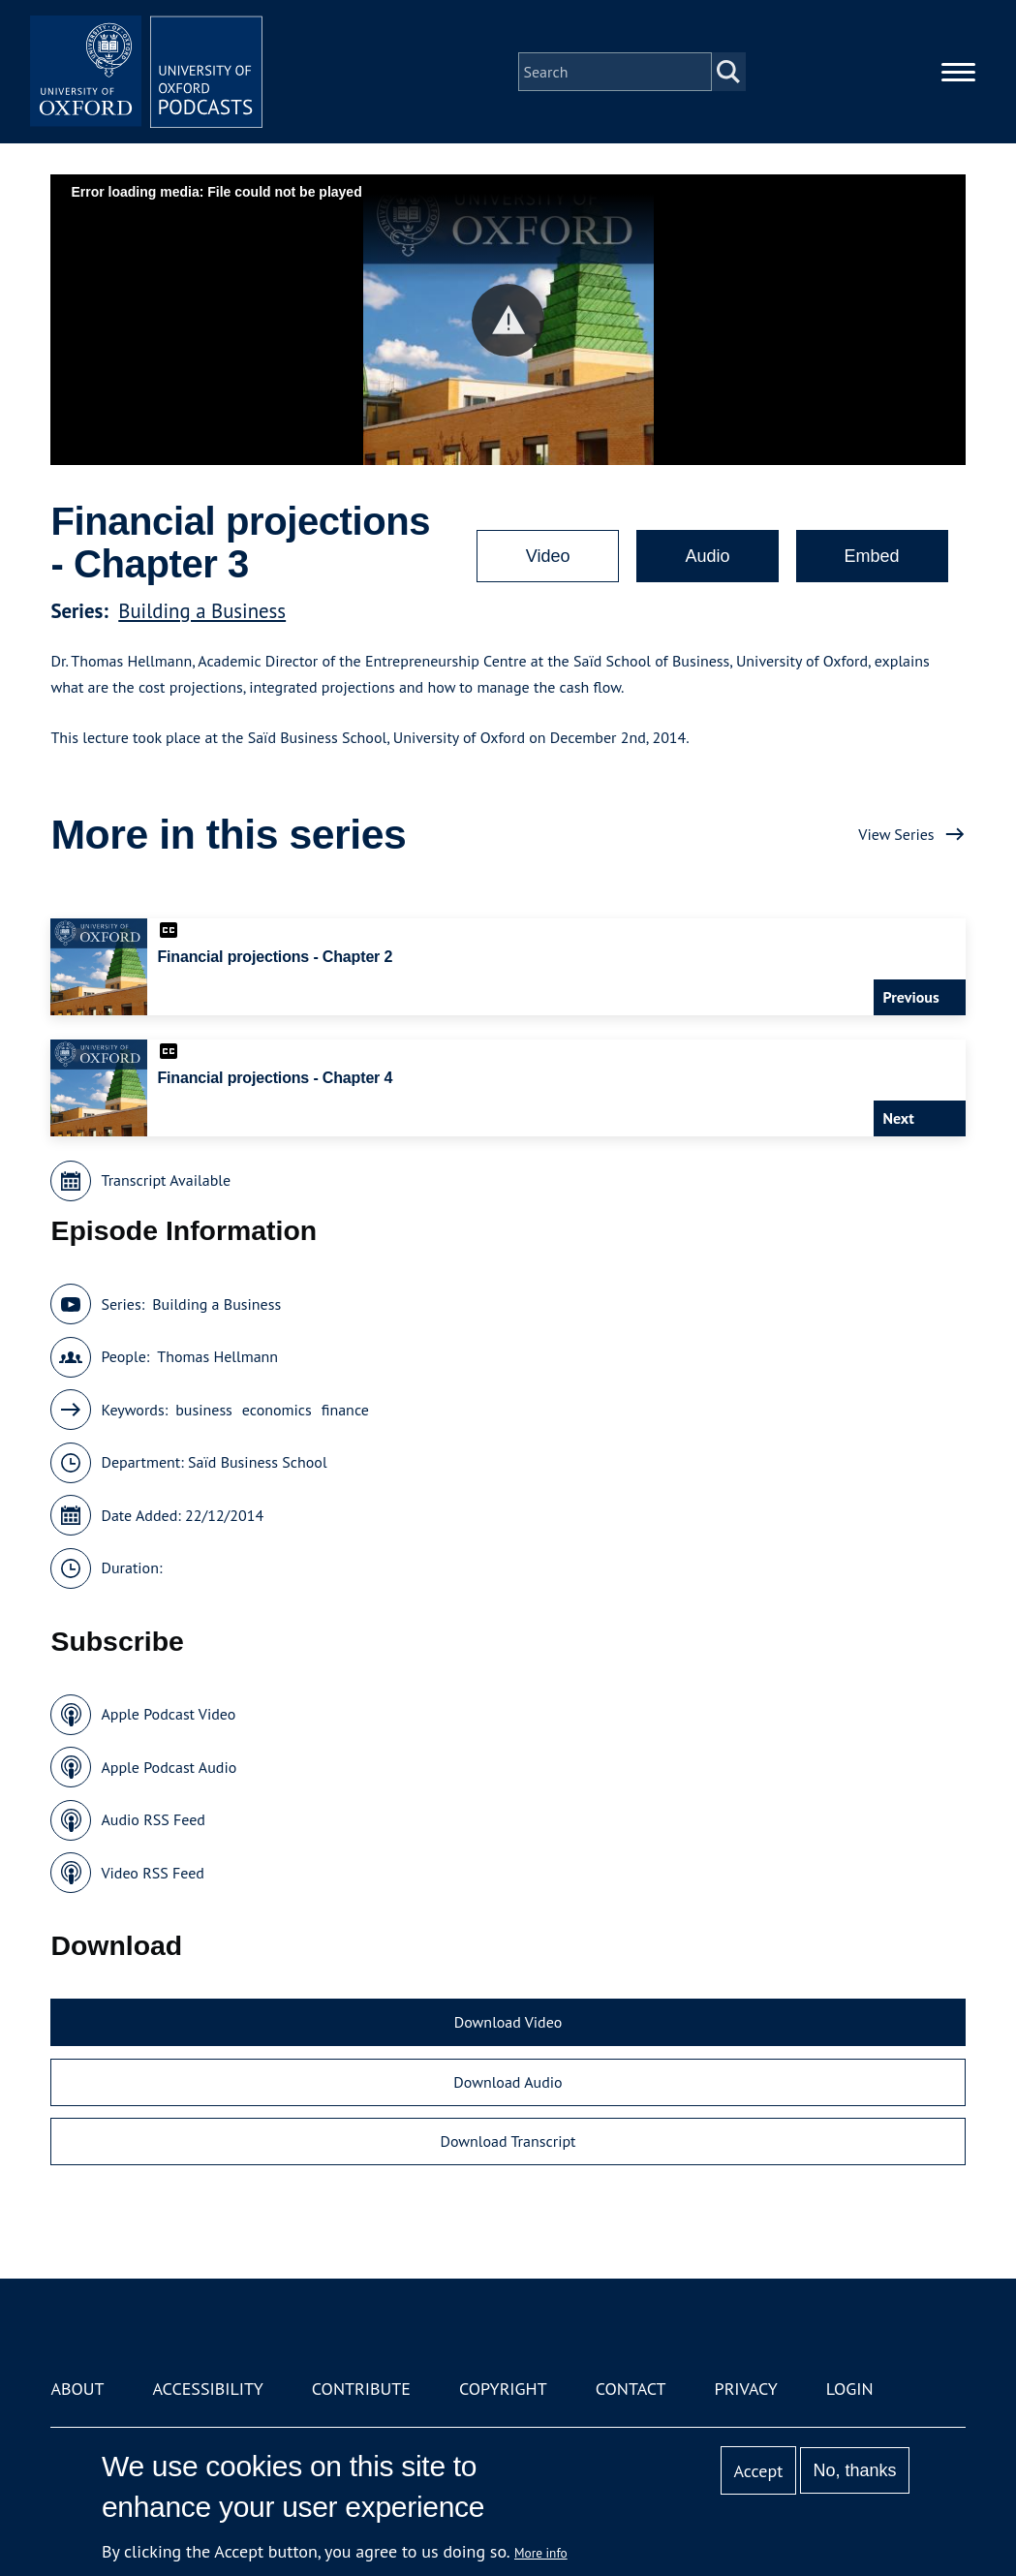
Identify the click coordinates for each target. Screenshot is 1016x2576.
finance (345, 1409)
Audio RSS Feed (152, 1819)
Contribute (361, 2388)
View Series (896, 834)
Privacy (746, 2388)
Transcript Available (166, 1180)
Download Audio (507, 2082)
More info (541, 2552)
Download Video (508, 2022)
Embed (872, 556)
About (77, 2388)
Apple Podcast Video (168, 1713)
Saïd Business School (257, 1462)
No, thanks (855, 2470)
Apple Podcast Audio (168, 1767)
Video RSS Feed (152, 1872)
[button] (508, 320)
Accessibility (208, 2388)
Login (850, 2388)
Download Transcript (507, 2141)
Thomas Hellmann (217, 1356)
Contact (631, 2388)
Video (548, 556)
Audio (707, 556)
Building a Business (202, 611)
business (203, 1409)
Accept (759, 2471)
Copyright (503, 2388)
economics (277, 1409)
